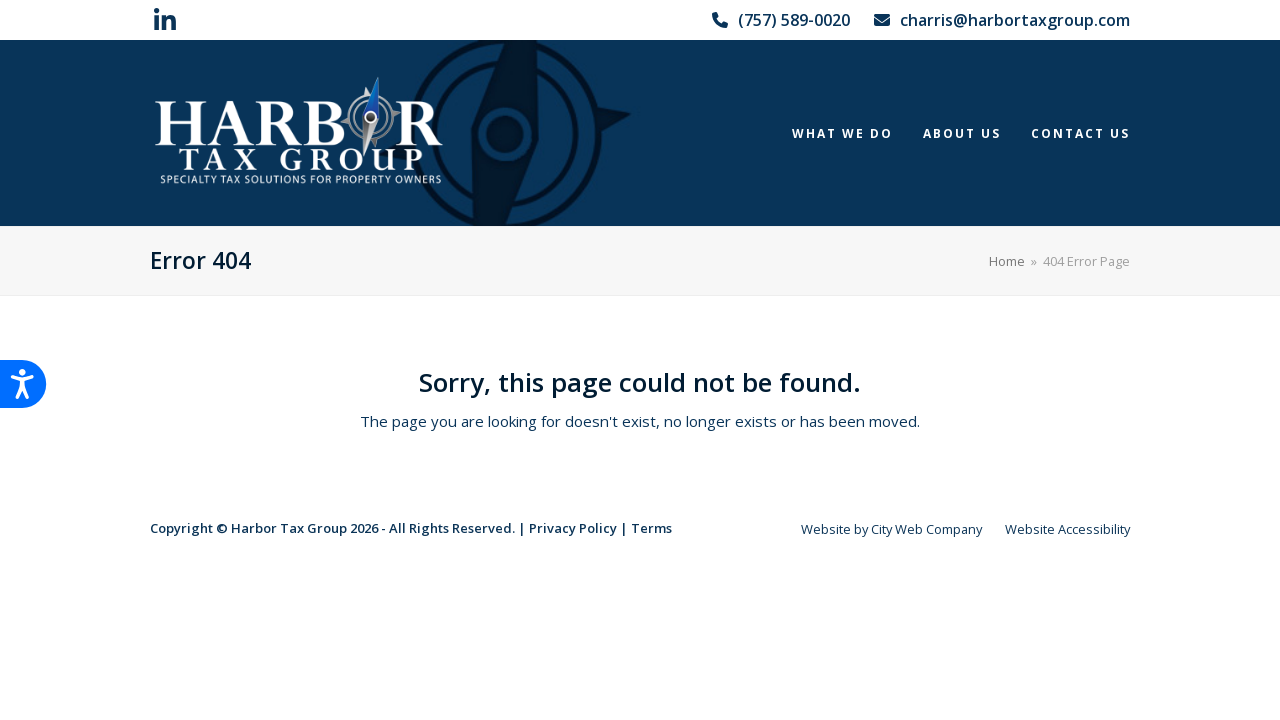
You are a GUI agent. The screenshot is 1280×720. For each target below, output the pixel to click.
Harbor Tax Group (289, 528)
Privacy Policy (573, 528)
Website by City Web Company (891, 529)
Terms (651, 528)
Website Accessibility (1067, 529)
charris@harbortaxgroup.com (1015, 20)
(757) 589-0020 (794, 20)
